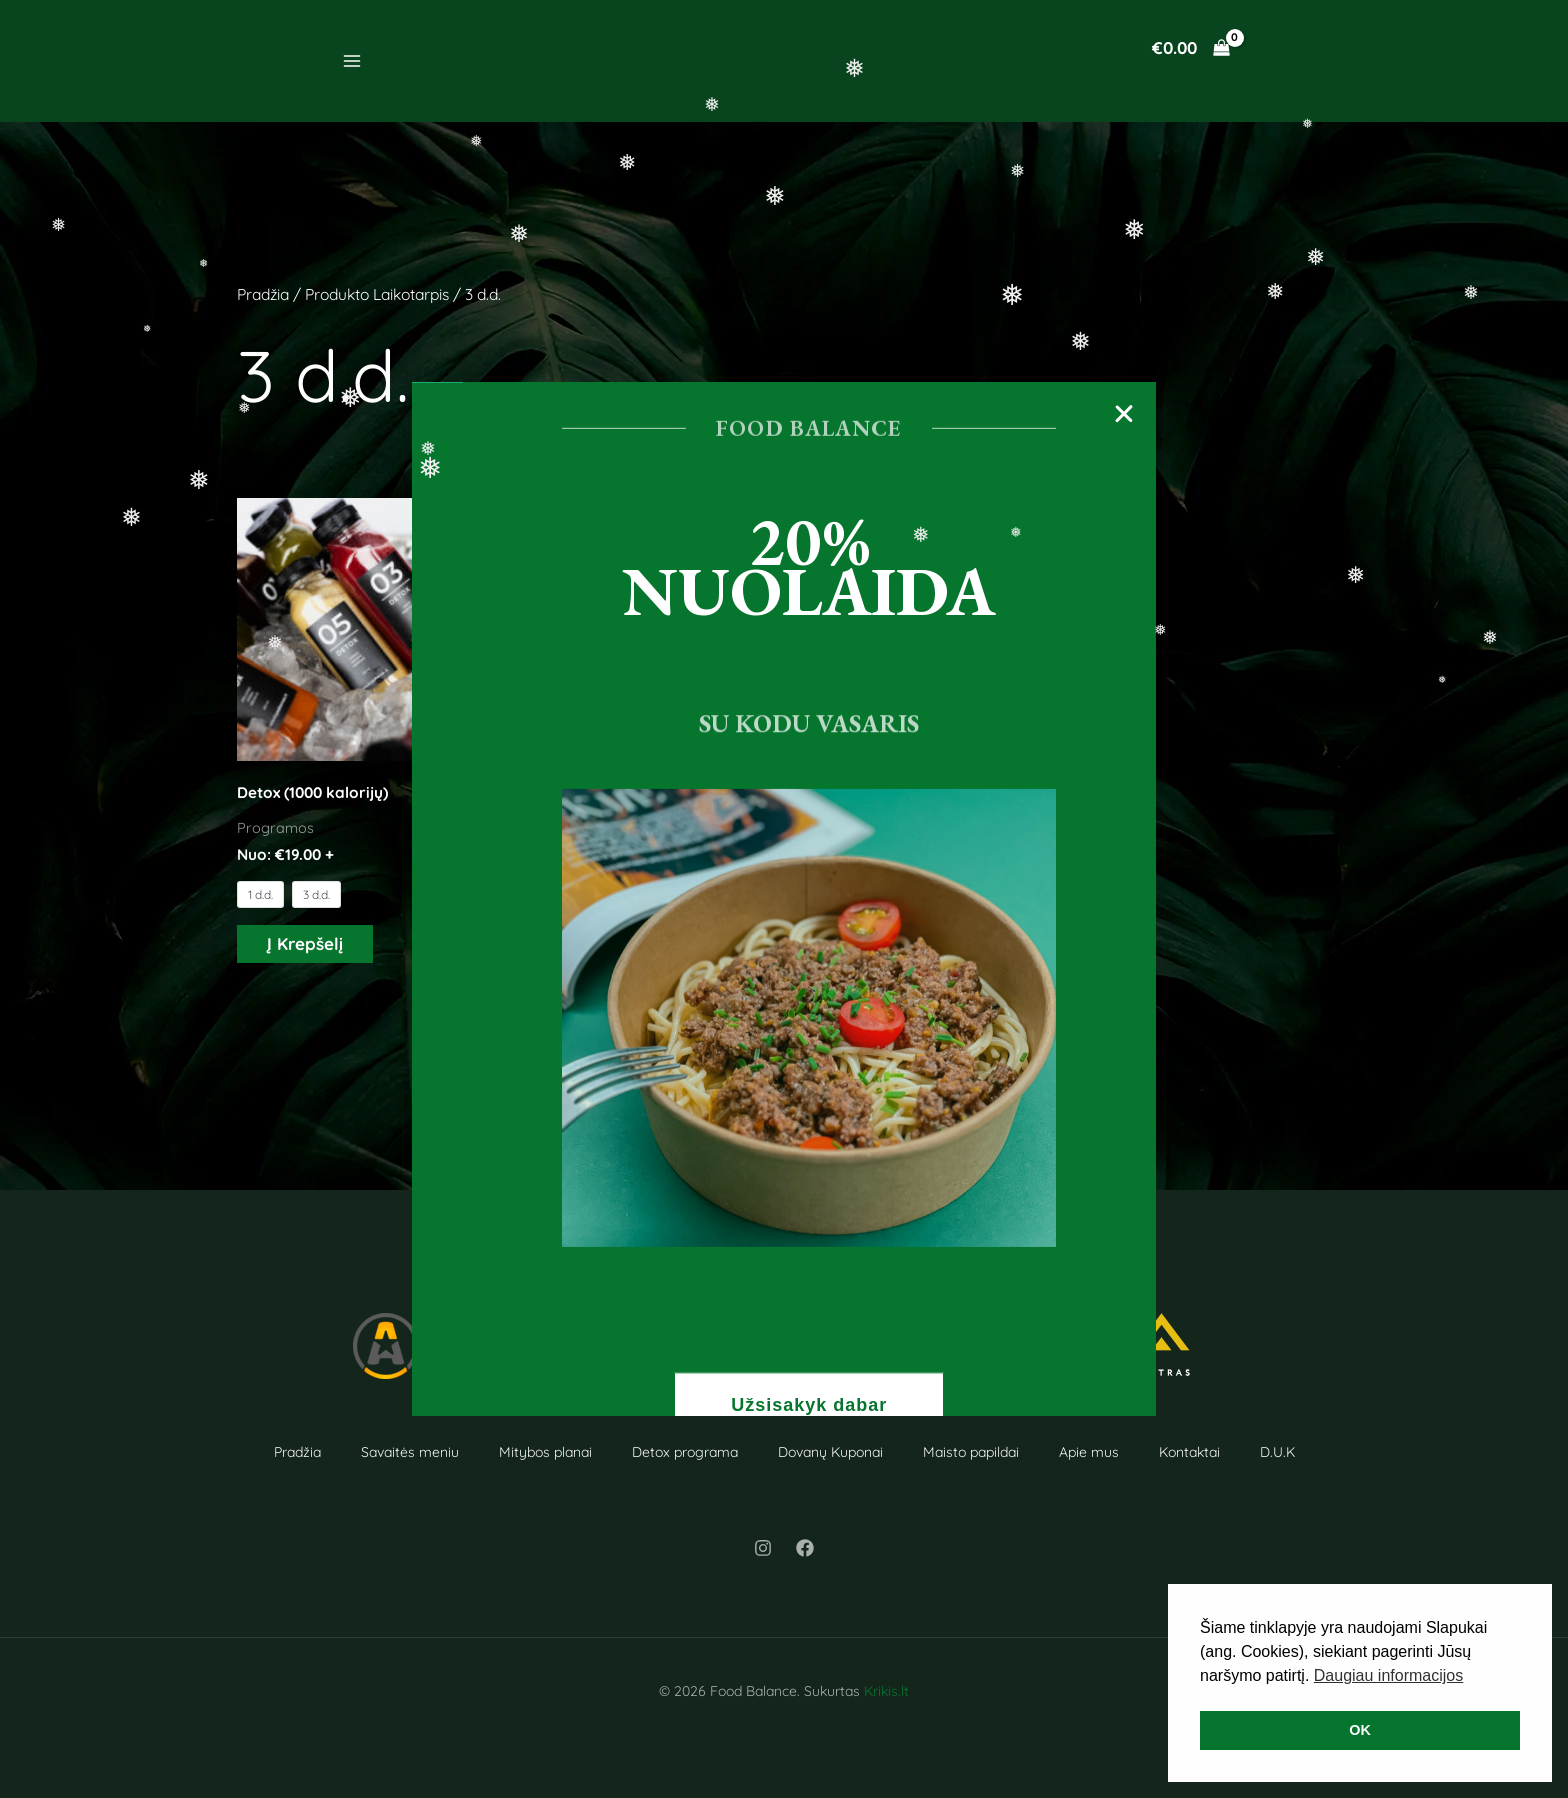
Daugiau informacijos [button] (1388, 1675)
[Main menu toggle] (352, 61)
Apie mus (1089, 1452)
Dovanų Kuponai (830, 1452)
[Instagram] (763, 1548)
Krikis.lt (886, 1691)
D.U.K (1277, 1452)
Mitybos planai (545, 1452)
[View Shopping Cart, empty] (1191, 47)
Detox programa (685, 1452)
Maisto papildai (971, 1452)
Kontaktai (1189, 1452)
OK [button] (1360, 1730)
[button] (1118, 423)
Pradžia (263, 294)
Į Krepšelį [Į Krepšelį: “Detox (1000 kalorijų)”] (305, 943)
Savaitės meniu (410, 1452)
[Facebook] (805, 1548)
